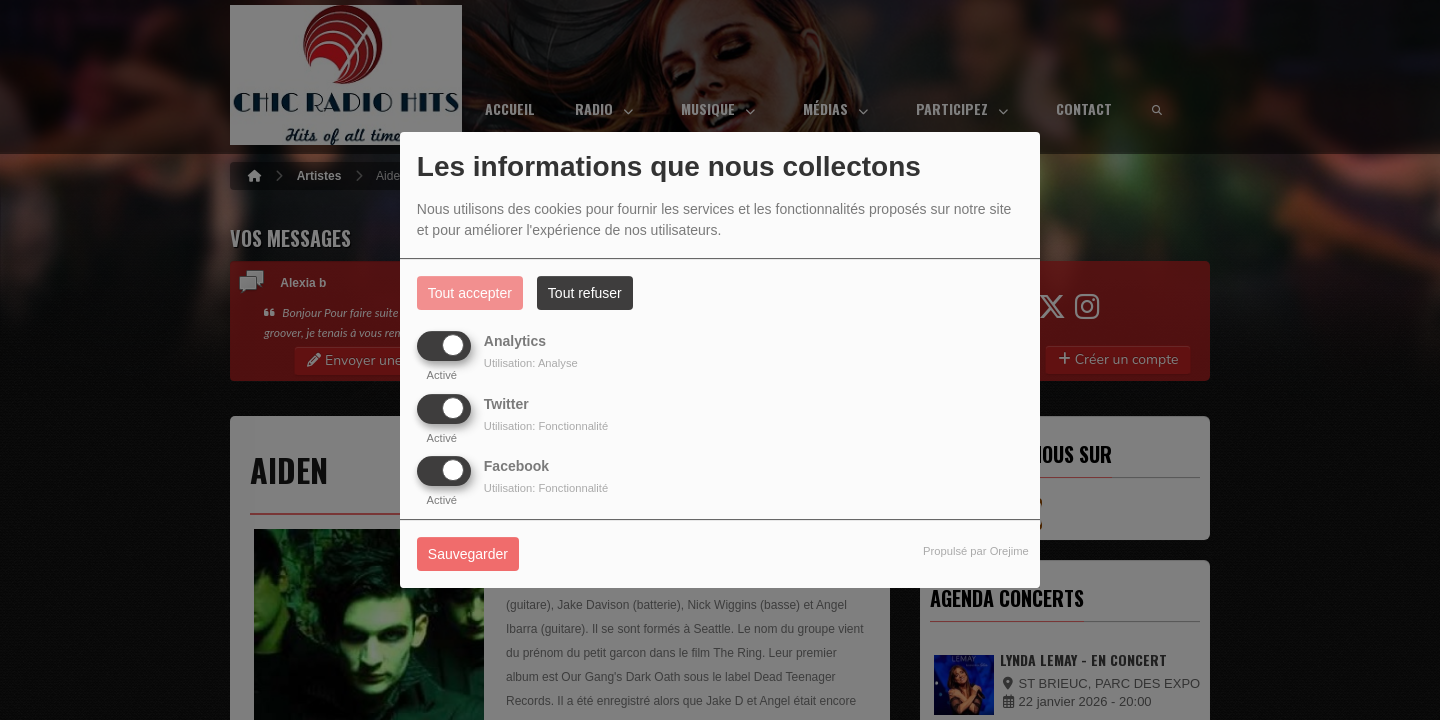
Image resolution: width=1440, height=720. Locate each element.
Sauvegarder (468, 554)
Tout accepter (470, 293)
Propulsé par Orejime (976, 551)
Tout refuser (585, 293)
